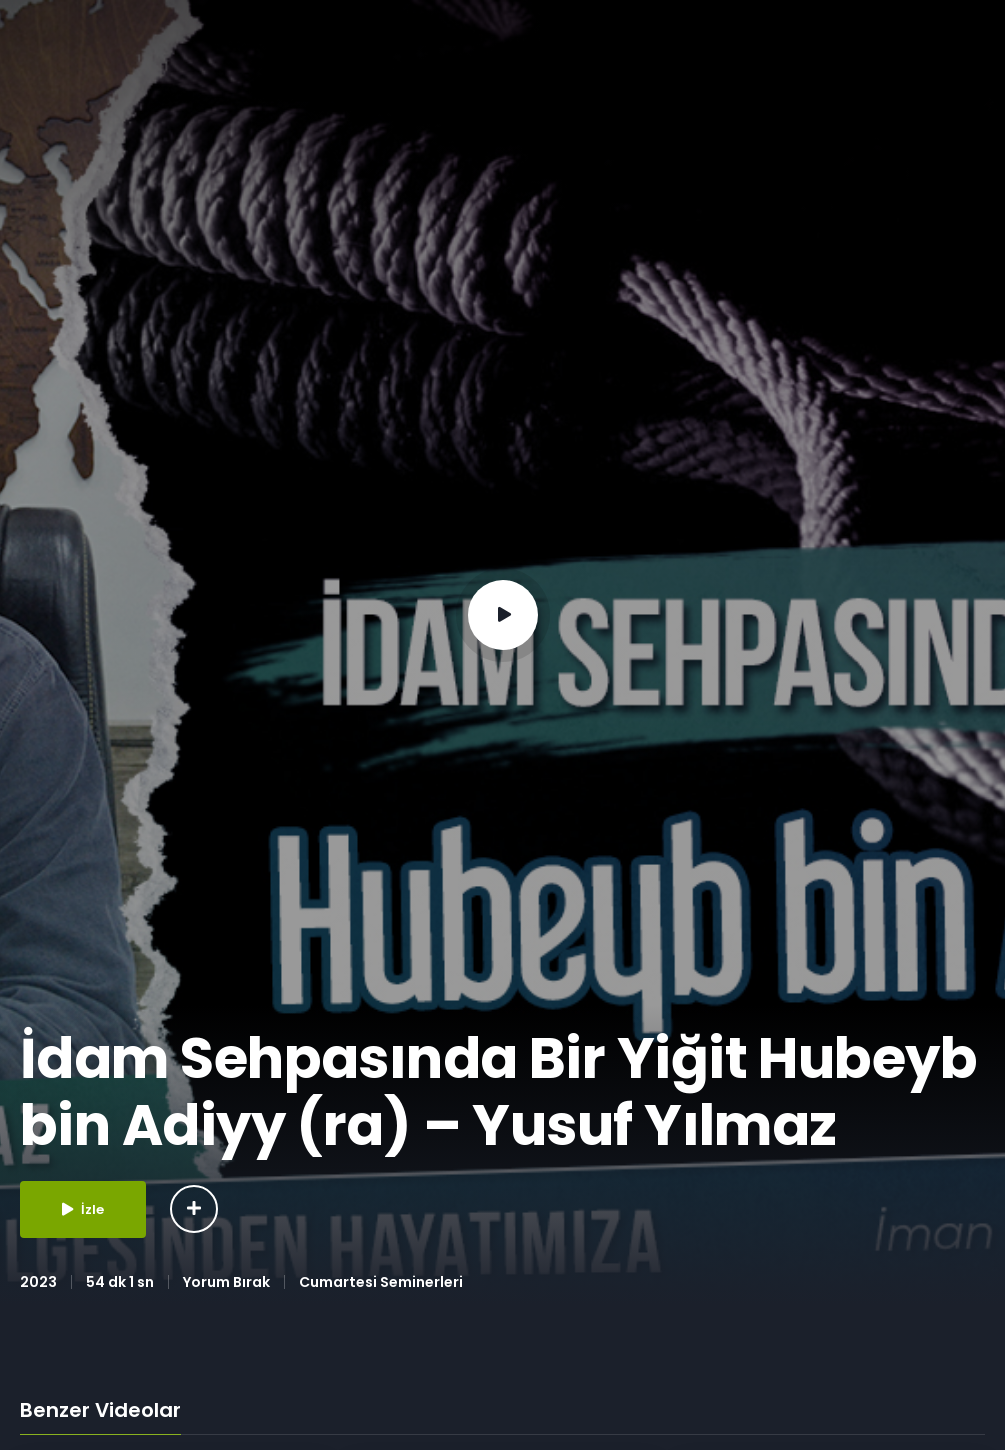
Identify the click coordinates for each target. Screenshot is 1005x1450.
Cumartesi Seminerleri (381, 1282)
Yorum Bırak (226, 1282)
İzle (83, 1209)
